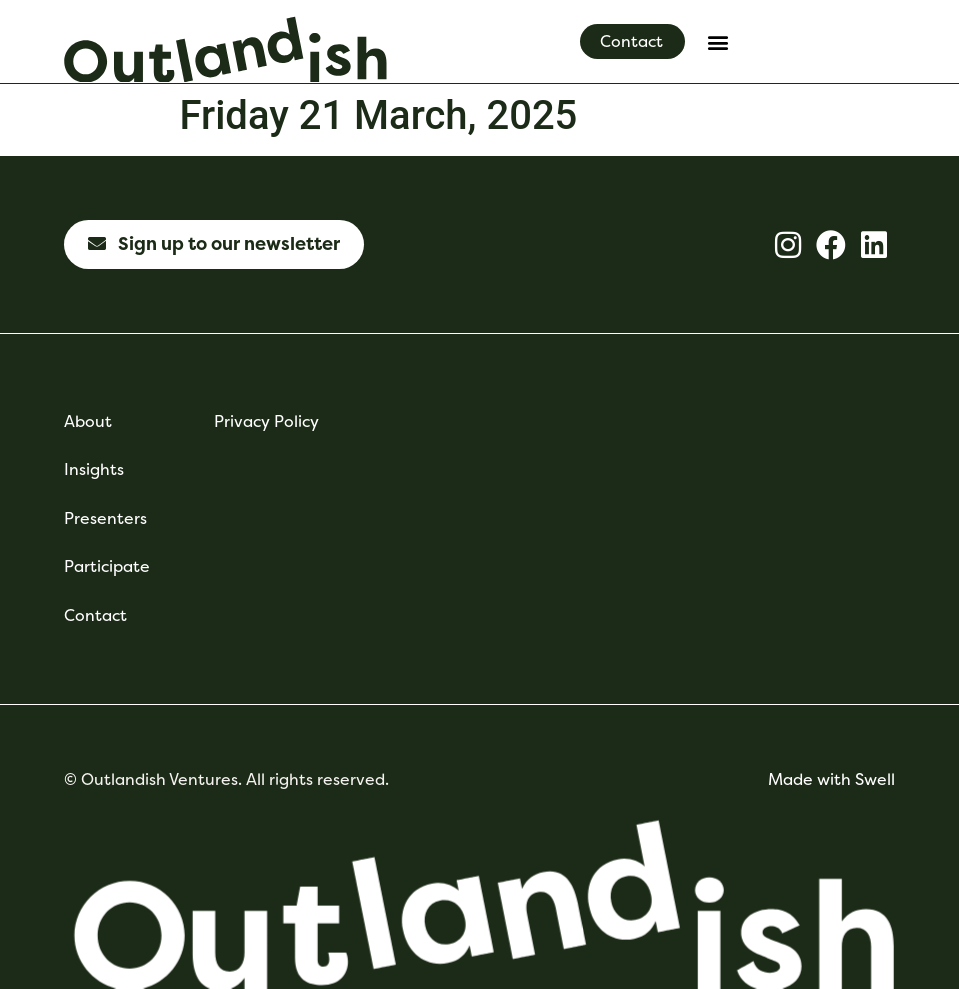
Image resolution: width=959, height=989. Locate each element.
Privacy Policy (266, 421)
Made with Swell (831, 779)
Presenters (105, 518)
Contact (95, 615)
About (88, 421)
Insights (94, 469)
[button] (717, 41)
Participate (107, 566)
